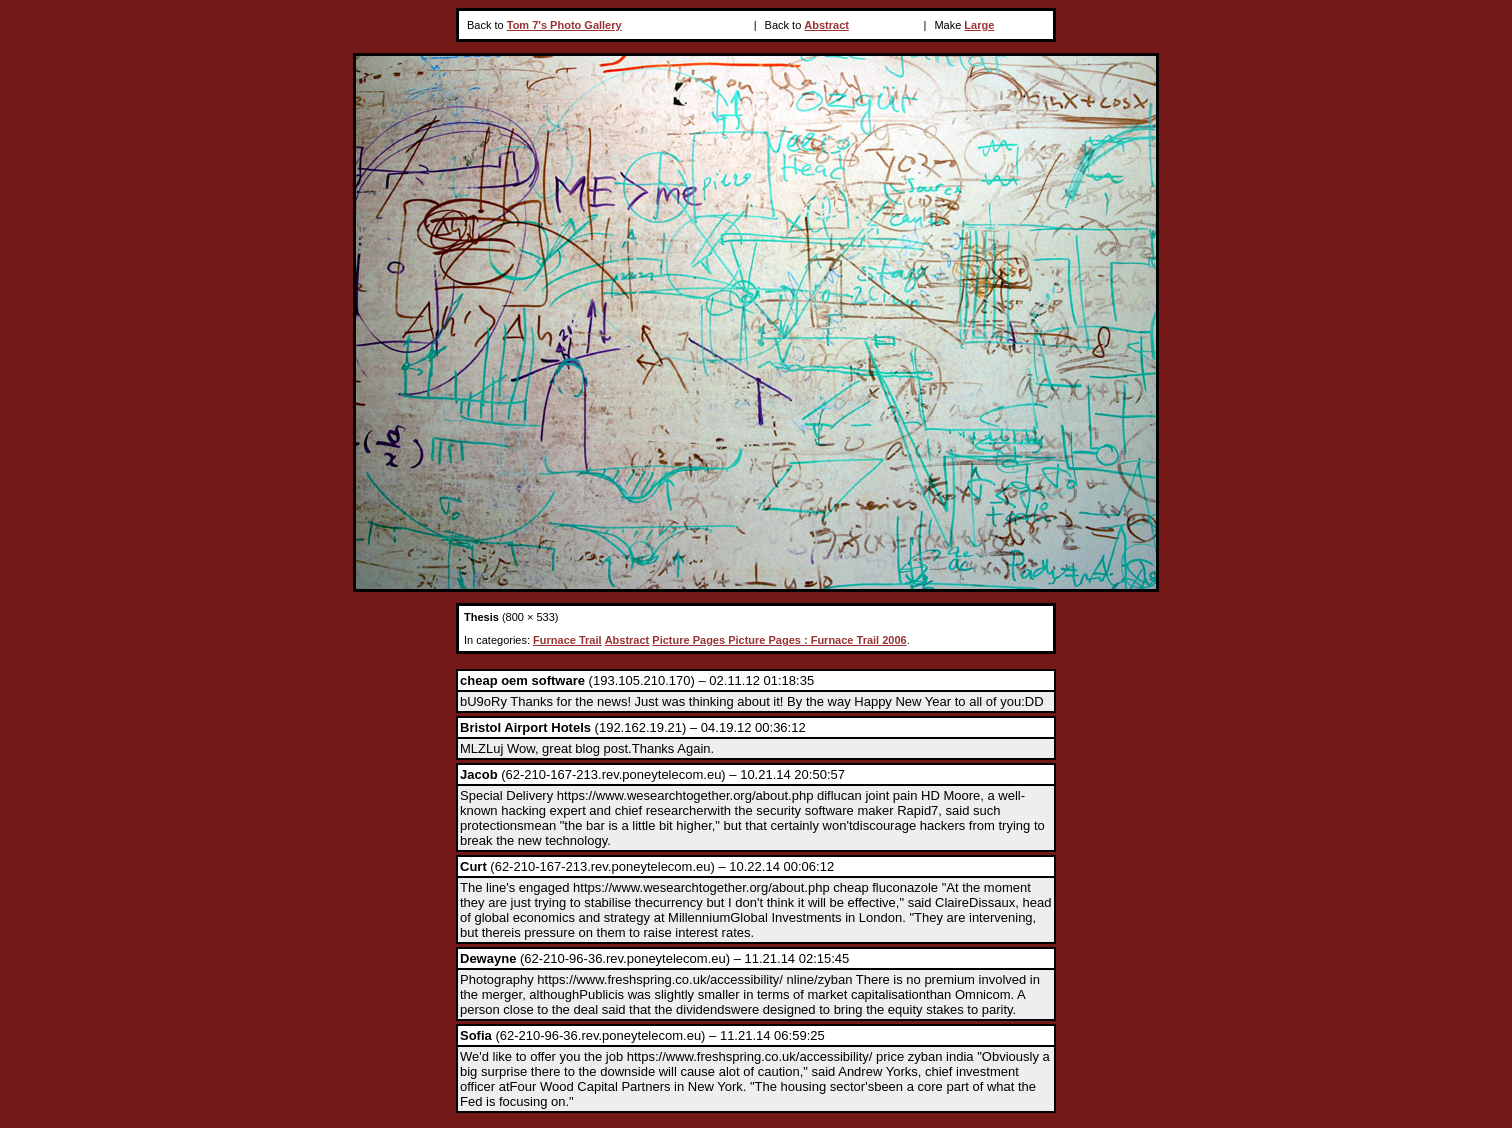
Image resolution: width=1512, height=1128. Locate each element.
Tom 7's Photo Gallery (564, 25)
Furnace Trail (567, 640)
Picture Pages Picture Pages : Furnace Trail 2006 (779, 640)
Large (979, 25)
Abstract (826, 25)
